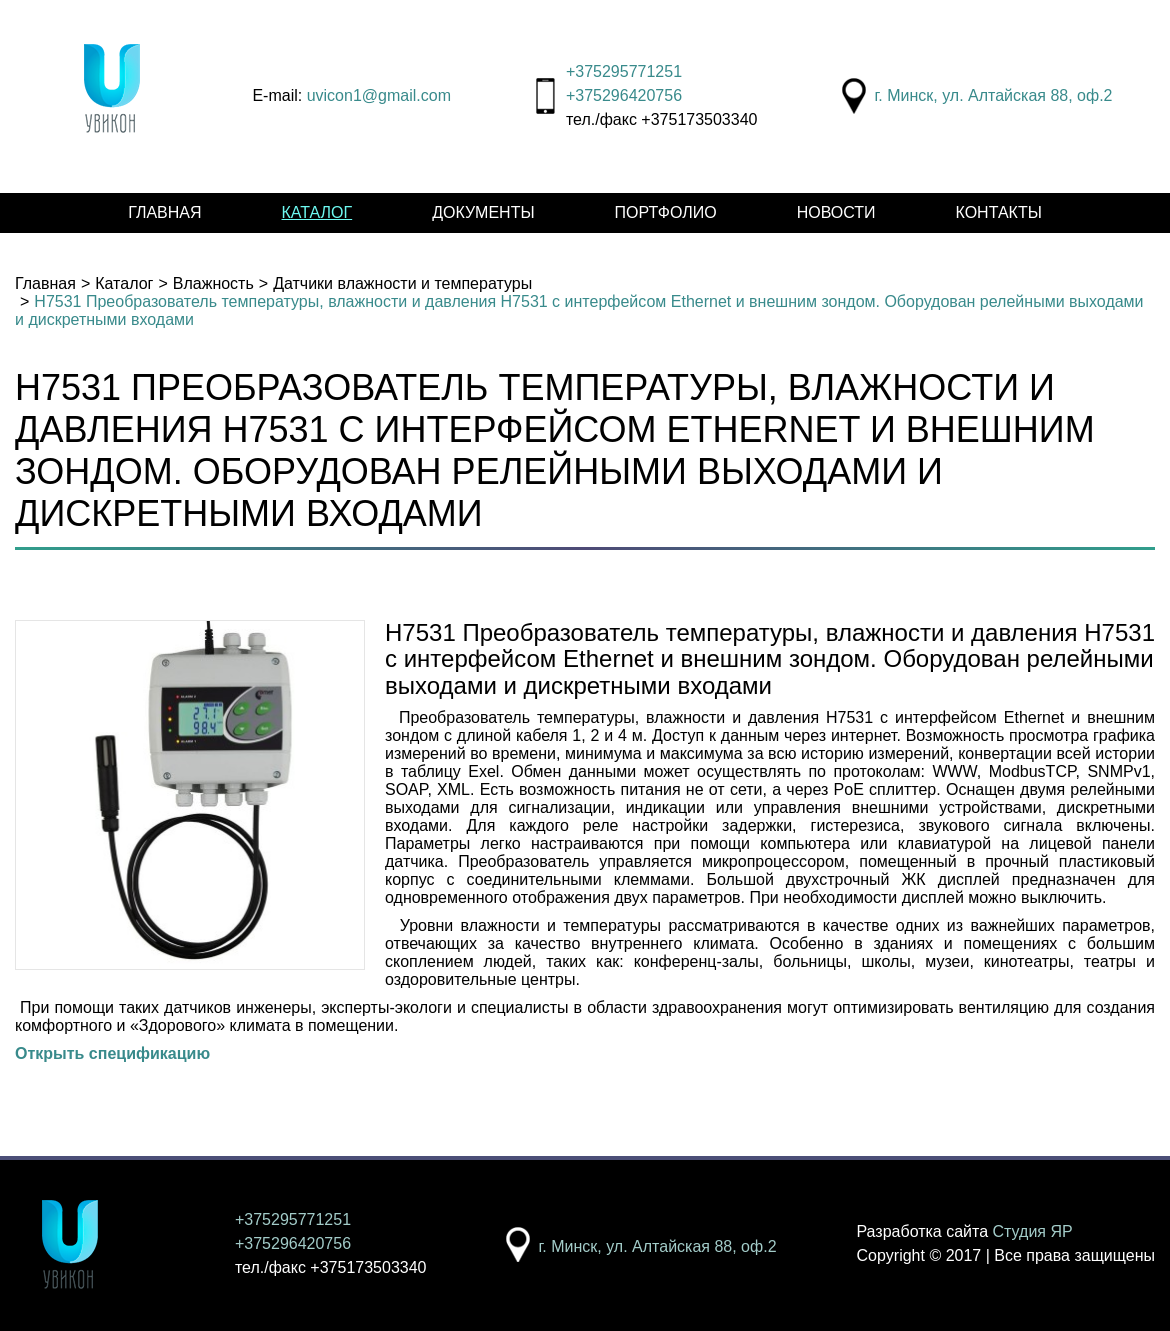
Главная (164, 212)
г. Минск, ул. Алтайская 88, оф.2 (993, 95)
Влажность (213, 283)
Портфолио (666, 212)
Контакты (999, 212)
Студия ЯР (1033, 1231)
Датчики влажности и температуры (402, 283)
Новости (836, 212)
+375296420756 (624, 95)
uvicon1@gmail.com (379, 95)
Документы (483, 212)
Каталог (317, 212)
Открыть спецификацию (112, 1053)
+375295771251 (624, 71)
